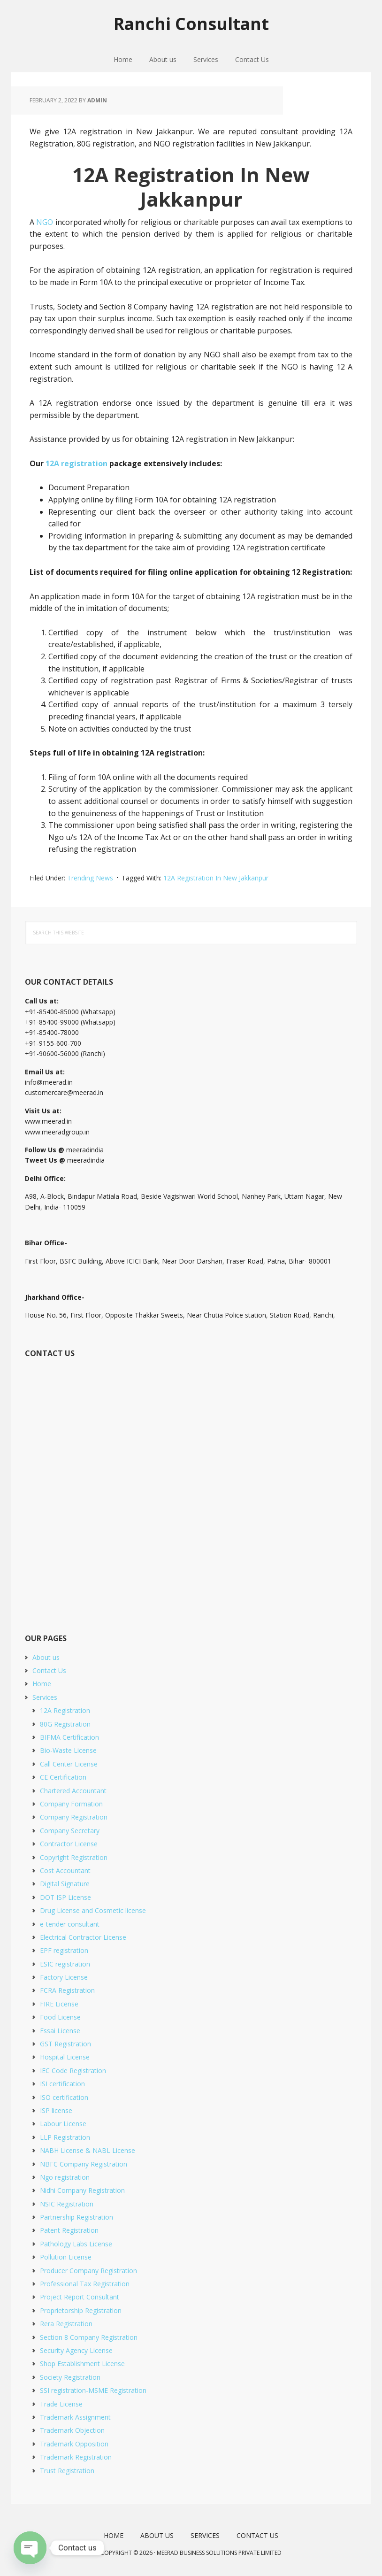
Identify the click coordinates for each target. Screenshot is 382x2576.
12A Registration (65, 1710)
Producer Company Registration (88, 2270)
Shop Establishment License (82, 2363)
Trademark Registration (76, 2457)
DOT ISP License (65, 1897)
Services (44, 1697)
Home (41, 1683)
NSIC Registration (66, 2203)
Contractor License (69, 1843)
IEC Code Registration (73, 2070)
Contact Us (49, 1670)
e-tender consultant (69, 1924)
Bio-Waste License (68, 1750)
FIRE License (59, 2003)
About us (46, 1657)
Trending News (90, 877)
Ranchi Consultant (191, 23)
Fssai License (60, 2030)
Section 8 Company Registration (89, 2337)
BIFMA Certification (69, 1737)
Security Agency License (76, 2350)
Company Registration (73, 1816)
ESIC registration (65, 1963)
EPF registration (64, 1950)
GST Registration (65, 2043)
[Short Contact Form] (189, 1484)
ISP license (56, 2110)
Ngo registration (65, 2177)
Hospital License (65, 2056)
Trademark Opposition (74, 2443)
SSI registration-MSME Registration (93, 2390)
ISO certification (64, 2097)
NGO (44, 222)
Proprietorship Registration (81, 2310)
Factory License (64, 1977)
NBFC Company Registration (83, 2164)
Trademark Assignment (75, 2417)
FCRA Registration (67, 1990)
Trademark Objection (72, 2430)
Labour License (63, 2123)
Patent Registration (69, 2230)
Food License (60, 2017)
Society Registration (70, 2377)
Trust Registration (67, 2470)
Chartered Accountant (73, 1790)
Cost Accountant (65, 1870)
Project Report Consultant (79, 2296)
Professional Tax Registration (85, 2283)
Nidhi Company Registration (82, 2190)
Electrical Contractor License (83, 1937)
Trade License (61, 2403)
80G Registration (65, 1724)
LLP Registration (65, 2137)
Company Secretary (69, 1830)
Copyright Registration (73, 1857)
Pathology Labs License (76, 2243)
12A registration (76, 463)
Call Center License (69, 1763)
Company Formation (71, 1803)
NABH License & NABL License (87, 2150)
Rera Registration (66, 2323)
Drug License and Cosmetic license (93, 1910)
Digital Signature (65, 1883)
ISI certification (62, 2083)
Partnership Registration (76, 2217)
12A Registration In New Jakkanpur (215, 877)
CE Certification (63, 1777)
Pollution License (66, 2256)
